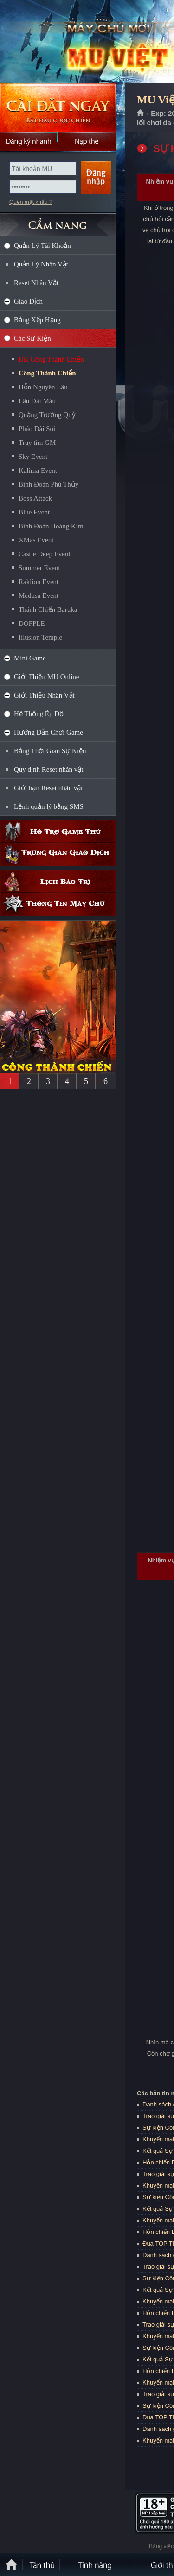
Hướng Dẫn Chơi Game (48, 732)
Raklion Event (38, 581)
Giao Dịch (28, 301)
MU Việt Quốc (67, 42)
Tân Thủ (41, 2564)
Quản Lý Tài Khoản (42, 245)
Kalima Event (38, 470)
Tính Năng (95, 2564)
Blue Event (34, 512)
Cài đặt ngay (58, 107)
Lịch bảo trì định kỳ (58, 881)
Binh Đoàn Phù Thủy (48, 484)
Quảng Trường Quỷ (47, 415)
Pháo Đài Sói (37, 428)
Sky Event (33, 456)
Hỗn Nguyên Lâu (43, 387)
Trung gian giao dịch (58, 854)
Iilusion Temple (40, 637)
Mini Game (30, 658)
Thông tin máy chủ (58, 904)
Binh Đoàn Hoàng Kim (51, 526)
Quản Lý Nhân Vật (41, 264)
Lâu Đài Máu (37, 401)
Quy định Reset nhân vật (48, 769)
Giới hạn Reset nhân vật (48, 788)
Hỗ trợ (58, 831)
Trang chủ (141, 113)
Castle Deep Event (45, 554)
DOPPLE (32, 623)
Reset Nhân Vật (36, 282)
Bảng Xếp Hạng (37, 320)
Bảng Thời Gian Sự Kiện (50, 751)
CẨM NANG (58, 220)
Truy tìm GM (37, 442)
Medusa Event (38, 595)
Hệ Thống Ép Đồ (39, 713)
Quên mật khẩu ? (30, 202)
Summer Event (39, 567)
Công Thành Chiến (47, 373)
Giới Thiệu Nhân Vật (44, 695)
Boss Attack (35, 498)
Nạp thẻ (87, 141)
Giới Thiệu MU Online (46, 676)
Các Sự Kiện (32, 338)
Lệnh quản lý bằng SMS (49, 806)
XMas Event (36, 540)
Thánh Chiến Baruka (48, 609)
